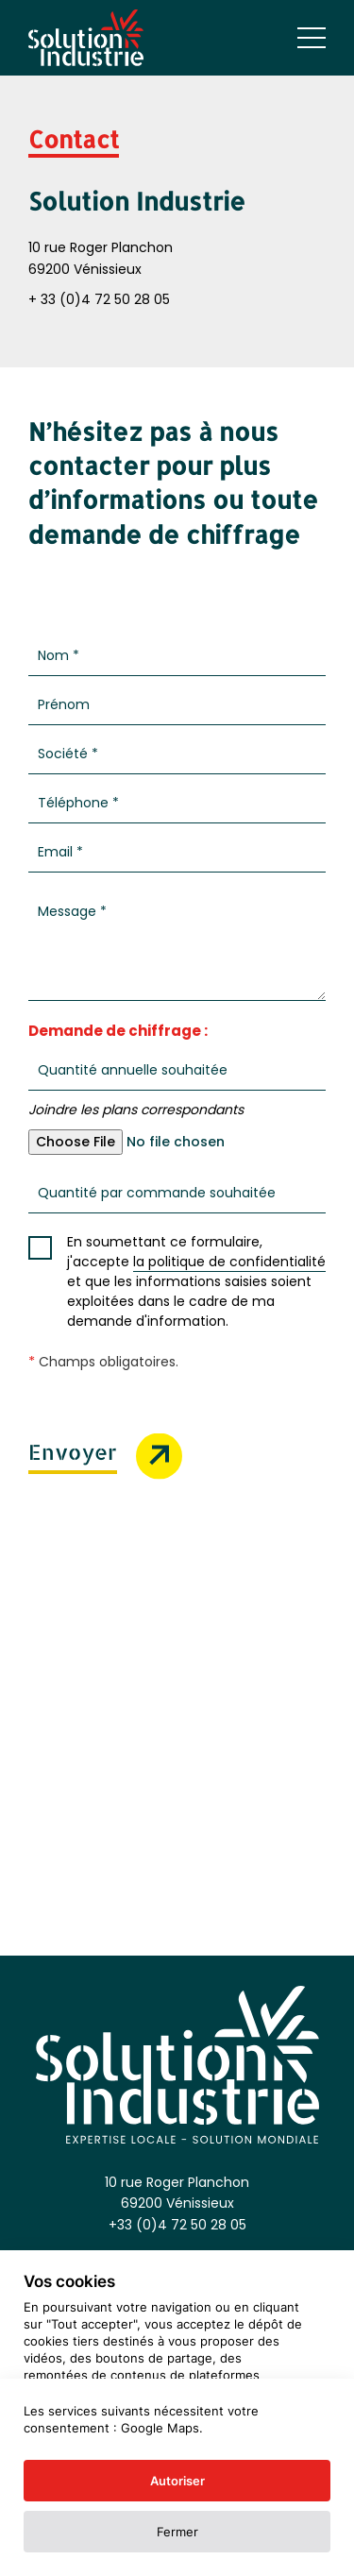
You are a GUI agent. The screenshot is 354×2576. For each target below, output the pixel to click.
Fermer (177, 2531)
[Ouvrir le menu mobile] (311, 37)
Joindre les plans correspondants (136, 1109)
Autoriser (177, 2480)
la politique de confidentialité (229, 1261)
